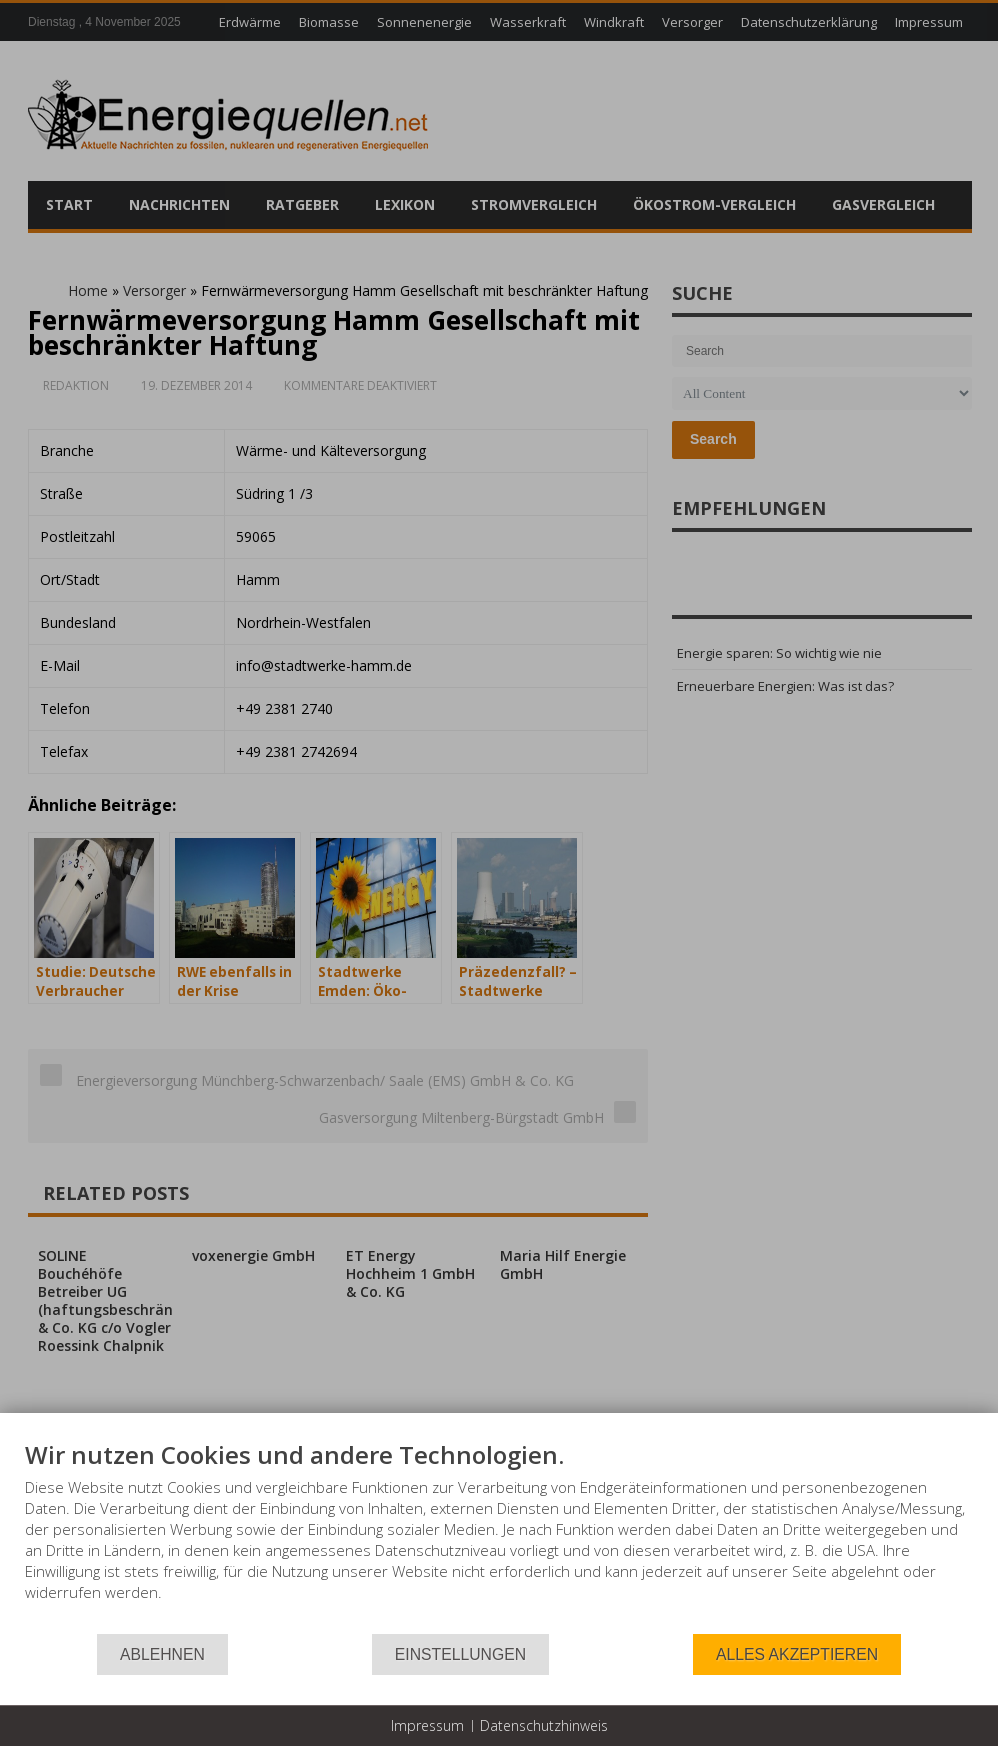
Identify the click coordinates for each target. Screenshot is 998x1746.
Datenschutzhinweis (544, 1725)
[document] (499, 1536)
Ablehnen (162, 1654)
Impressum (427, 1725)
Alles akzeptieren (797, 1654)
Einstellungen (460, 1654)
